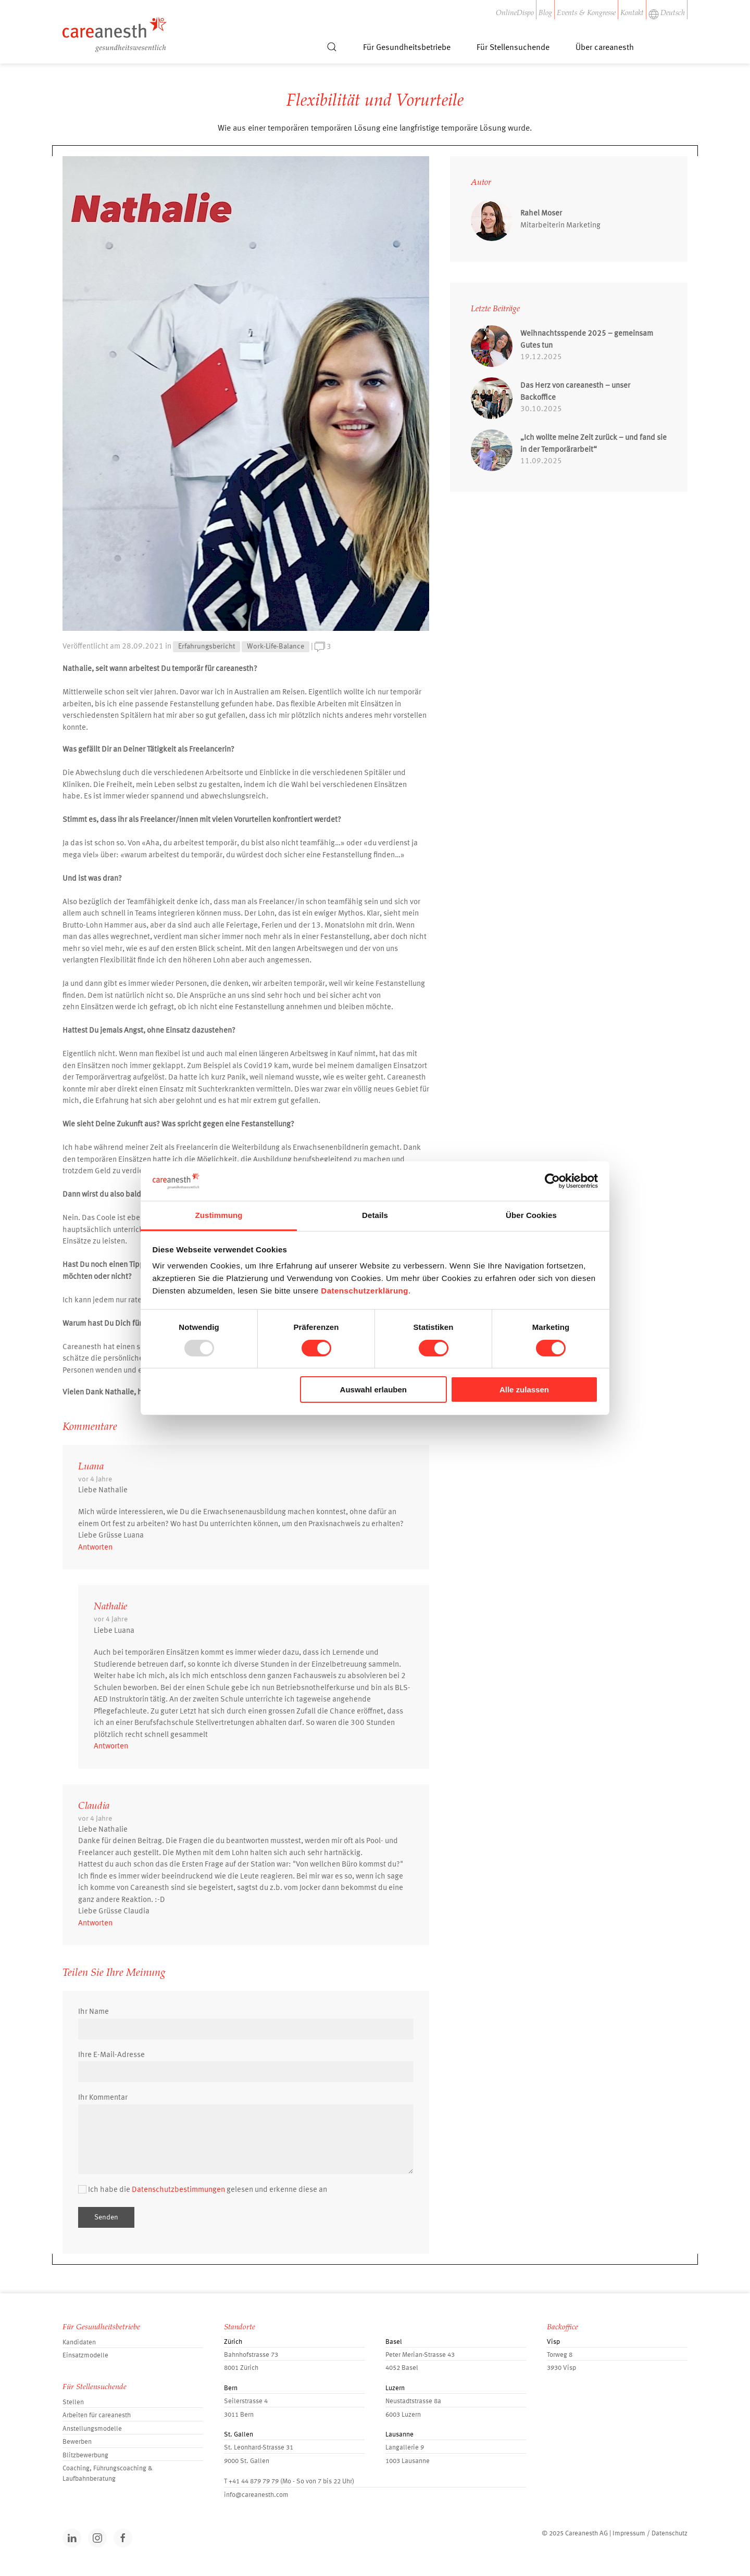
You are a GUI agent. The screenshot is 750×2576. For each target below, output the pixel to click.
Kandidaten (79, 2342)
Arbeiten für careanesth (97, 2415)
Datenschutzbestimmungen (178, 2190)
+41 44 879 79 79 (254, 2481)
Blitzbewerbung (85, 2455)
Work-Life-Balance (275, 646)
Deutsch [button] (666, 14)
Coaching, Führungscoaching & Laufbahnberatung (108, 2473)
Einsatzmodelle (85, 2355)
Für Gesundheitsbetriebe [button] (407, 48)
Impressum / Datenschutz (650, 2533)
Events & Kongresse (586, 13)
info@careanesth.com (256, 2495)
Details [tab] (375, 1215)
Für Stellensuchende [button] (513, 48)
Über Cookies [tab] (531, 1215)
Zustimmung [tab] (219, 1215)
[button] (331, 51)
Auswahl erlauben (373, 1389)
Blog (545, 13)
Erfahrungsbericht (206, 646)
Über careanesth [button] (605, 48)
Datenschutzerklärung (364, 1290)
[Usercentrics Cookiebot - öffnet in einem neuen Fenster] (552, 1181)
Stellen (73, 2402)
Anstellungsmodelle (92, 2429)
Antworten (95, 1548)
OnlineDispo (515, 13)
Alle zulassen (524, 1389)
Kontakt (632, 13)
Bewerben (77, 2442)
